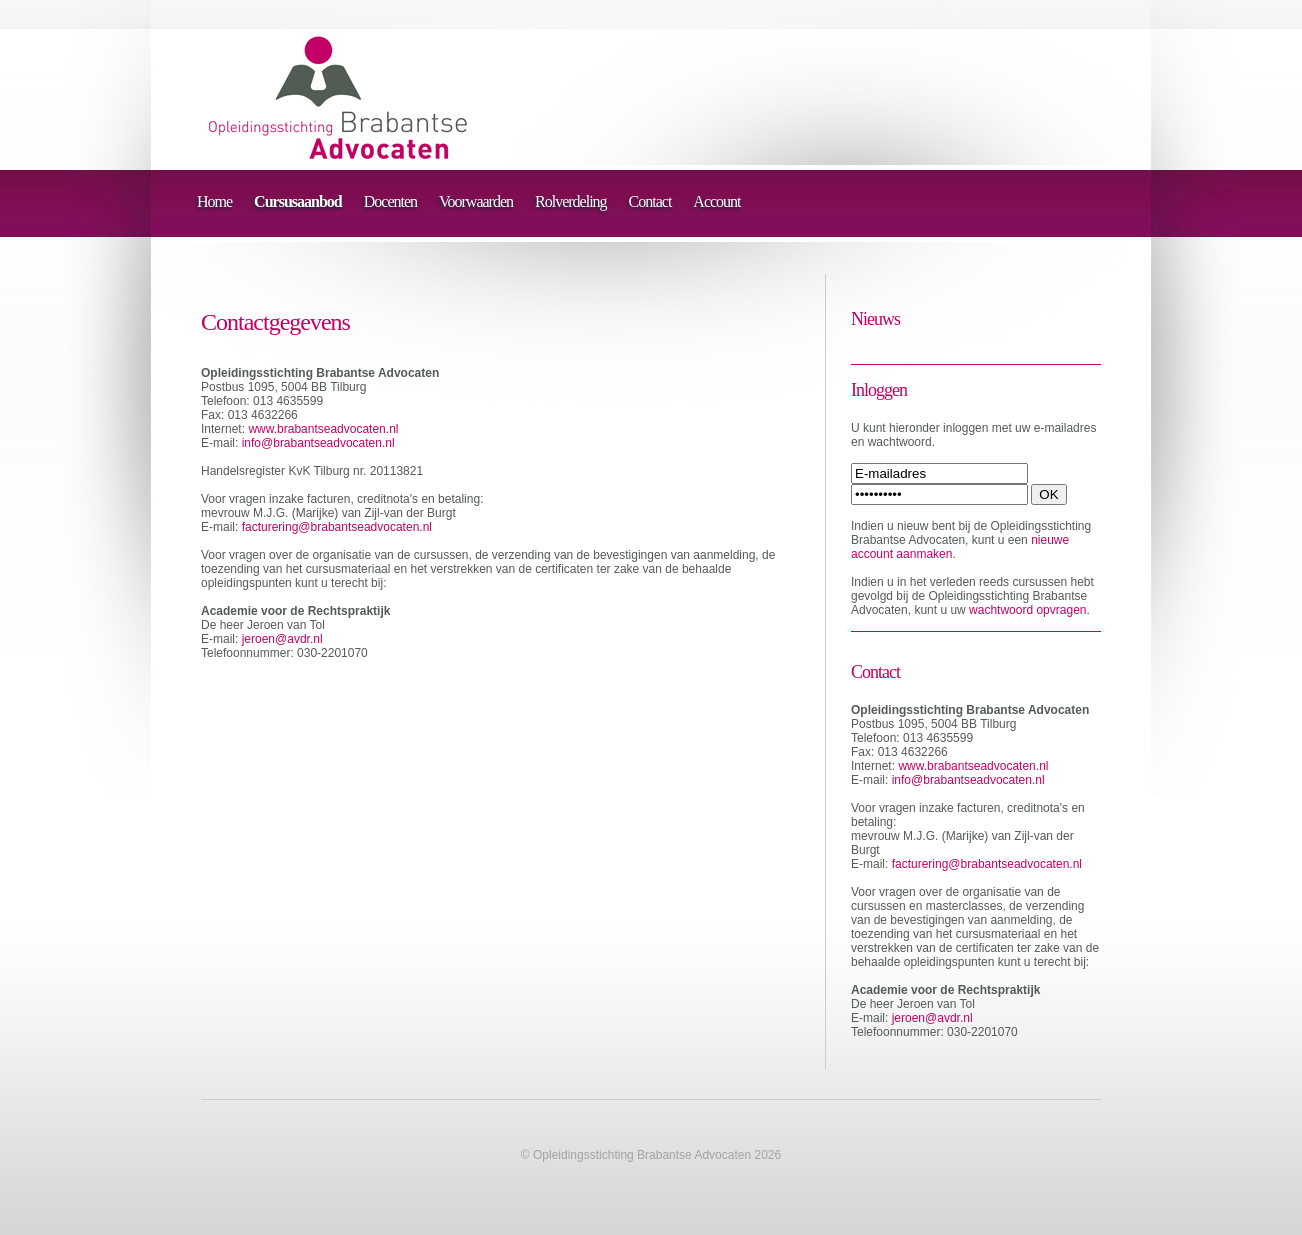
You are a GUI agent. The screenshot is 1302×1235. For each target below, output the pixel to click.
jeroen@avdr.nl (282, 639)
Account (716, 201)
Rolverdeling (571, 201)
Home (214, 201)
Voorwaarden (476, 201)
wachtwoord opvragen (1027, 610)
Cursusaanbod (298, 201)
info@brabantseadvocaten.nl (318, 443)
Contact (650, 201)
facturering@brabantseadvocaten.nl (337, 527)
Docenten (390, 201)
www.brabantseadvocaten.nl (323, 429)
